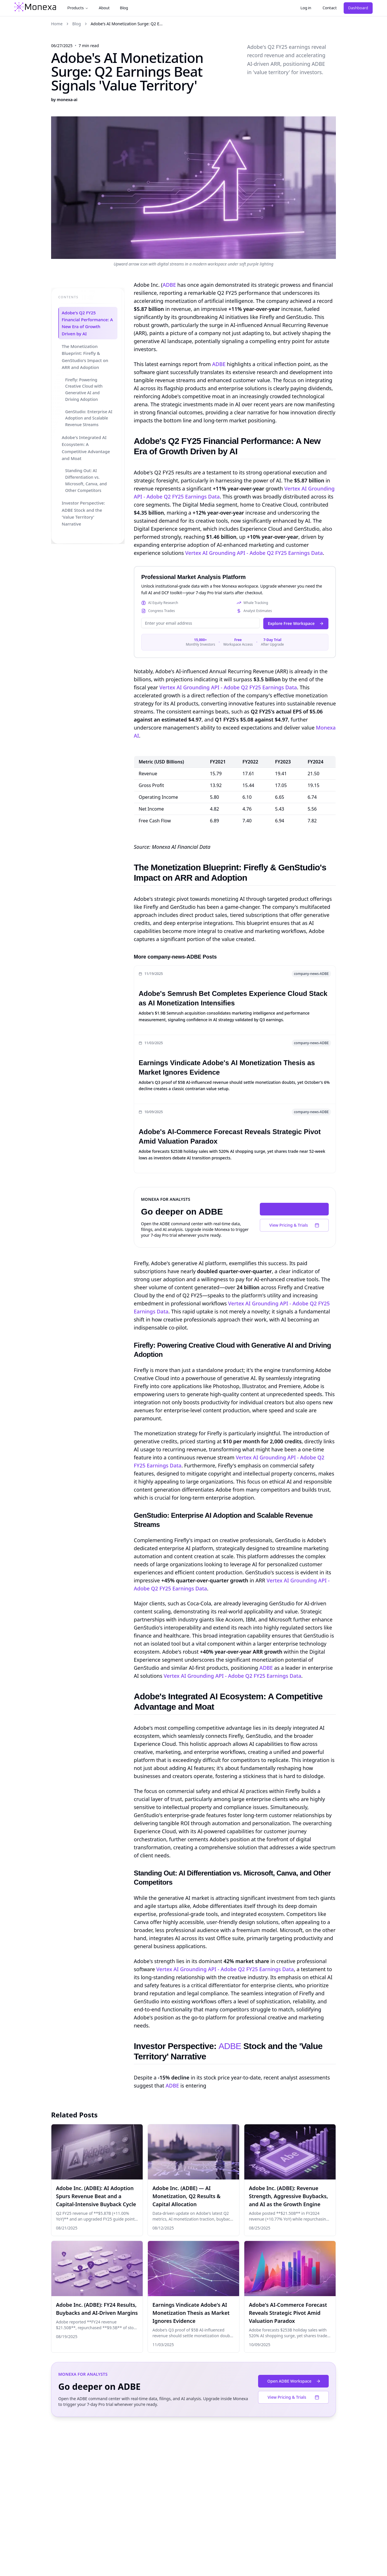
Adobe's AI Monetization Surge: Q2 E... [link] (127, 23)
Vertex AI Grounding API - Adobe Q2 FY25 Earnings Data (254, 552)
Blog (124, 8)
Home (57, 23)
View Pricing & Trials (294, 1225)
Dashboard (358, 8)
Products (77, 8)
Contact (330, 8)
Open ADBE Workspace (295, 1209)
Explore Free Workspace (296, 623)
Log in (306, 8)
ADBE (169, 284)
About (104, 8)
